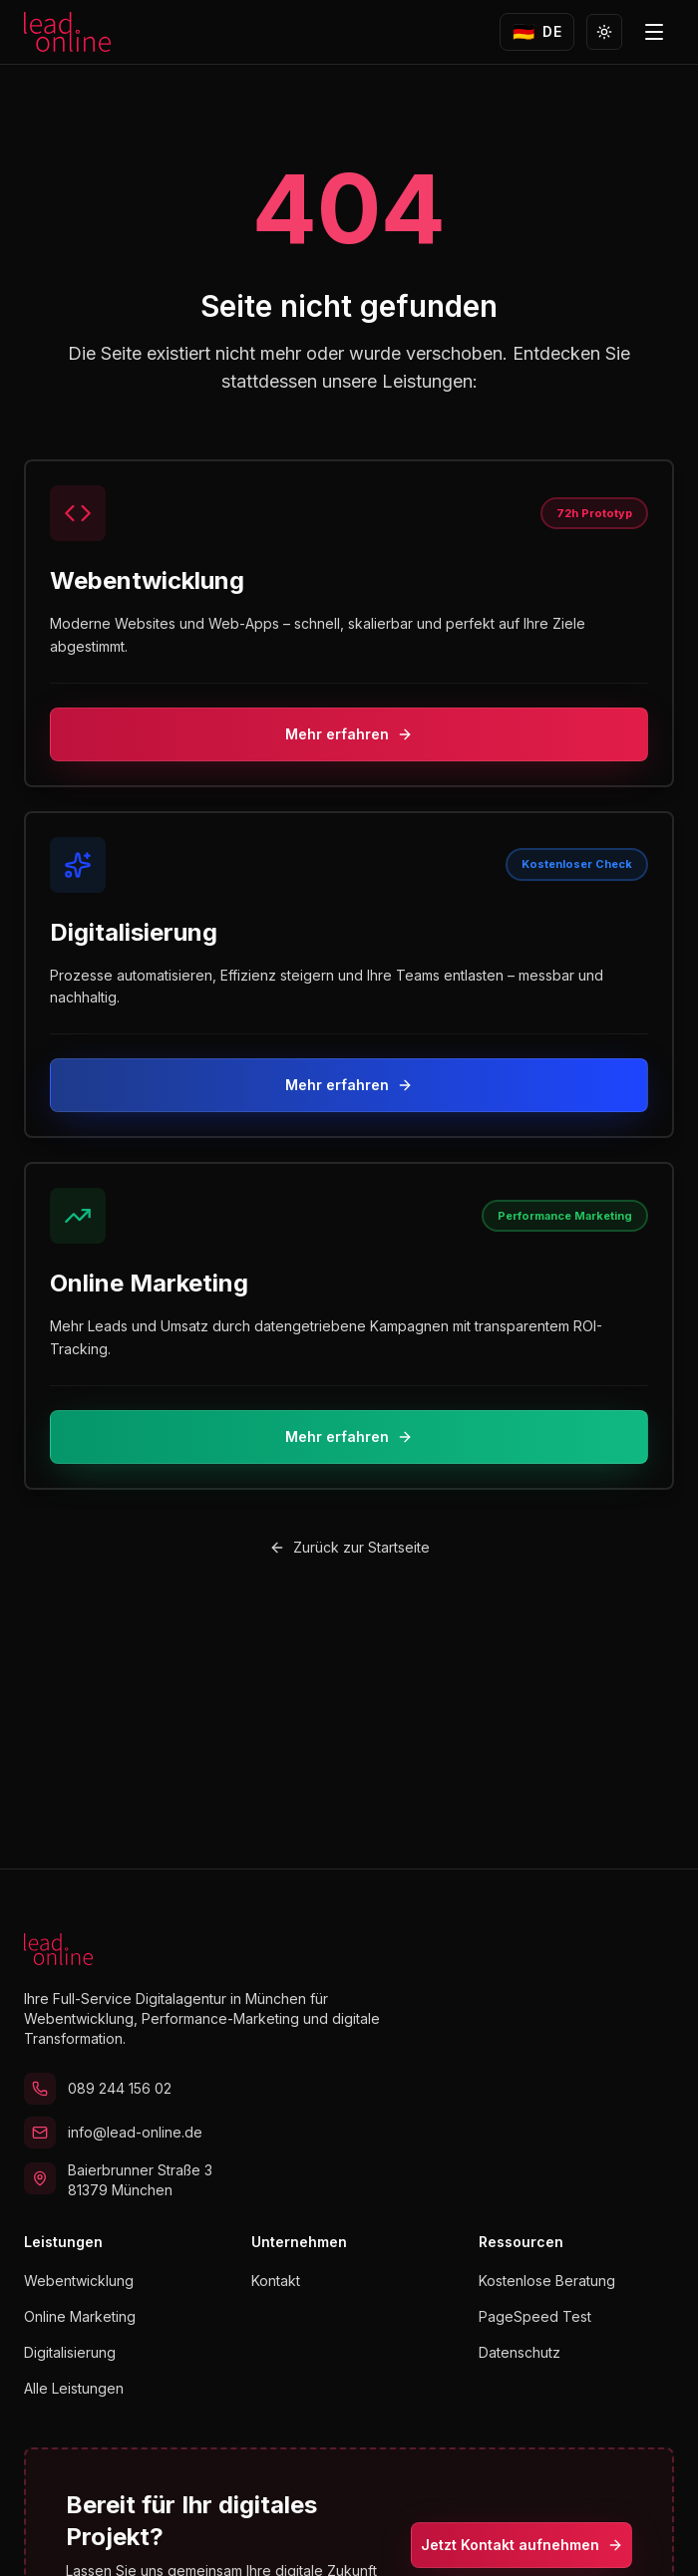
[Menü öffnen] (654, 32)
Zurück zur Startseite (349, 1547)
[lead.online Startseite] (67, 32)
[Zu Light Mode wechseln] (604, 32)
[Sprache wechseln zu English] (537, 32)
